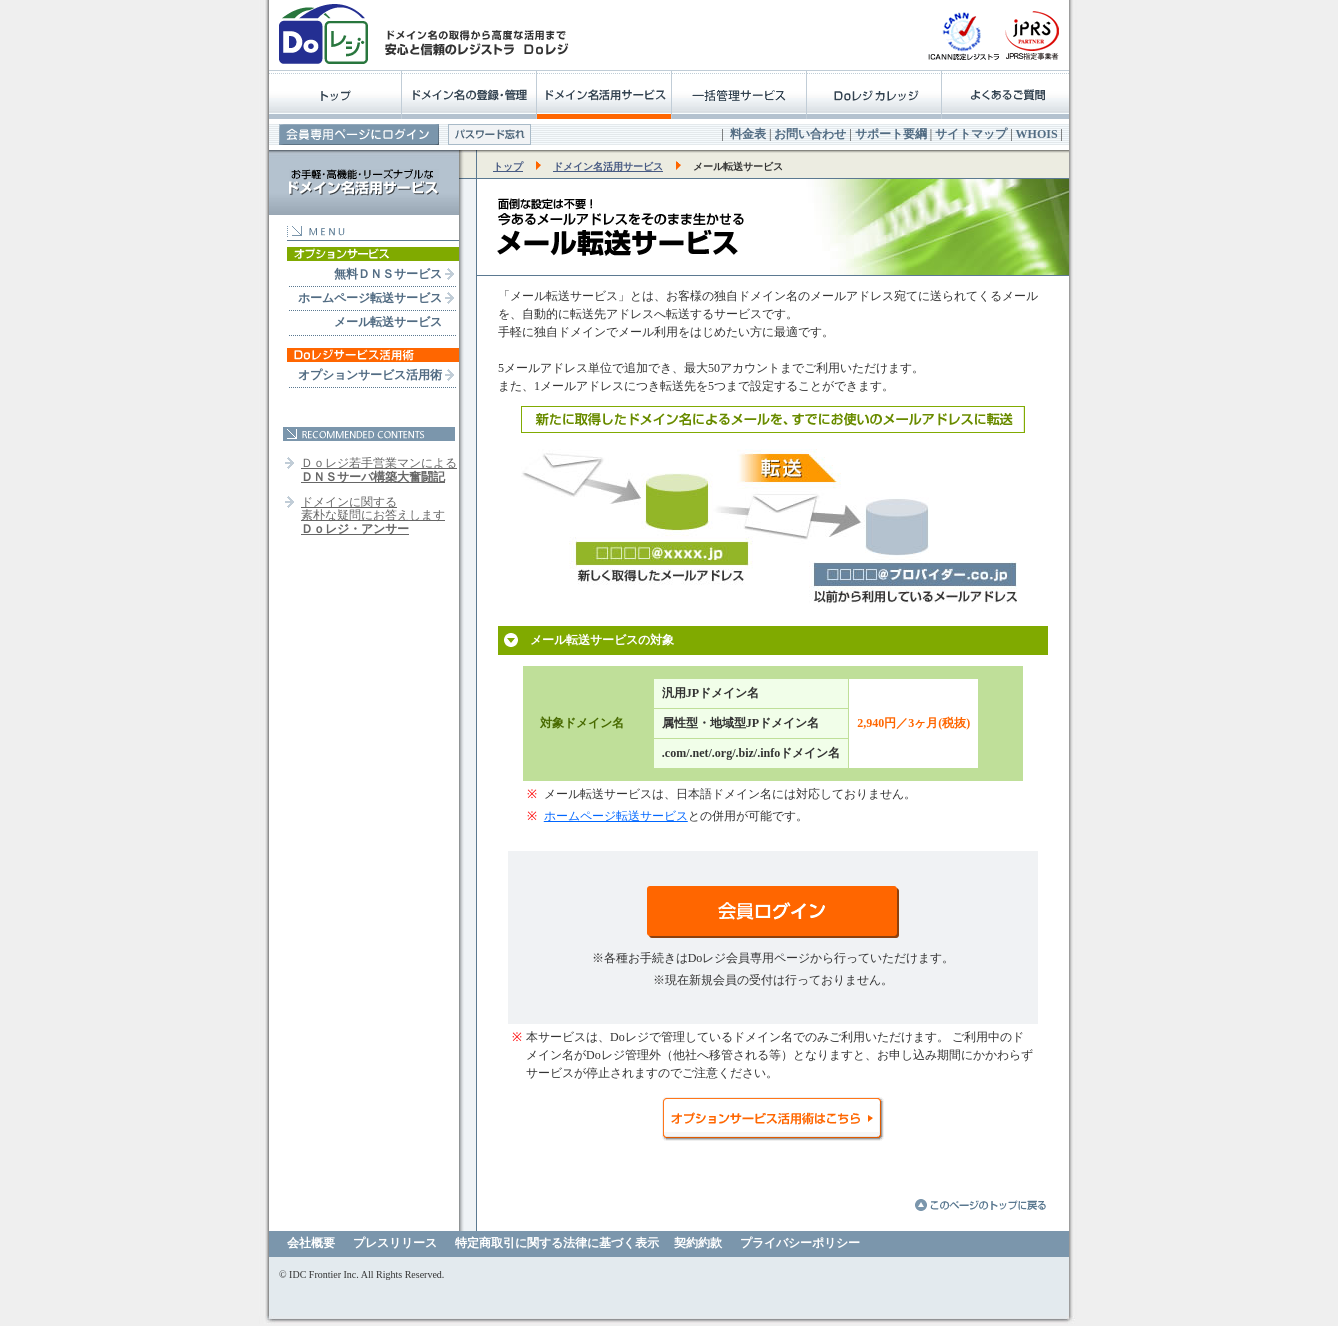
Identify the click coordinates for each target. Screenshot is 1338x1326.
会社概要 (311, 1243)
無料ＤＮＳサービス (388, 274)
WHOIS (1037, 134)
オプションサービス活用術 (370, 375)
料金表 (748, 134)
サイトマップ (971, 134)
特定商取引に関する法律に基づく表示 (557, 1243)
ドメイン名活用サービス (608, 166)
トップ (508, 166)
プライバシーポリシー (800, 1243)
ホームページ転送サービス (370, 298)
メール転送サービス (388, 322)
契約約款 (698, 1243)
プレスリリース (395, 1243)
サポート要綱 (891, 134)
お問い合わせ (810, 134)
